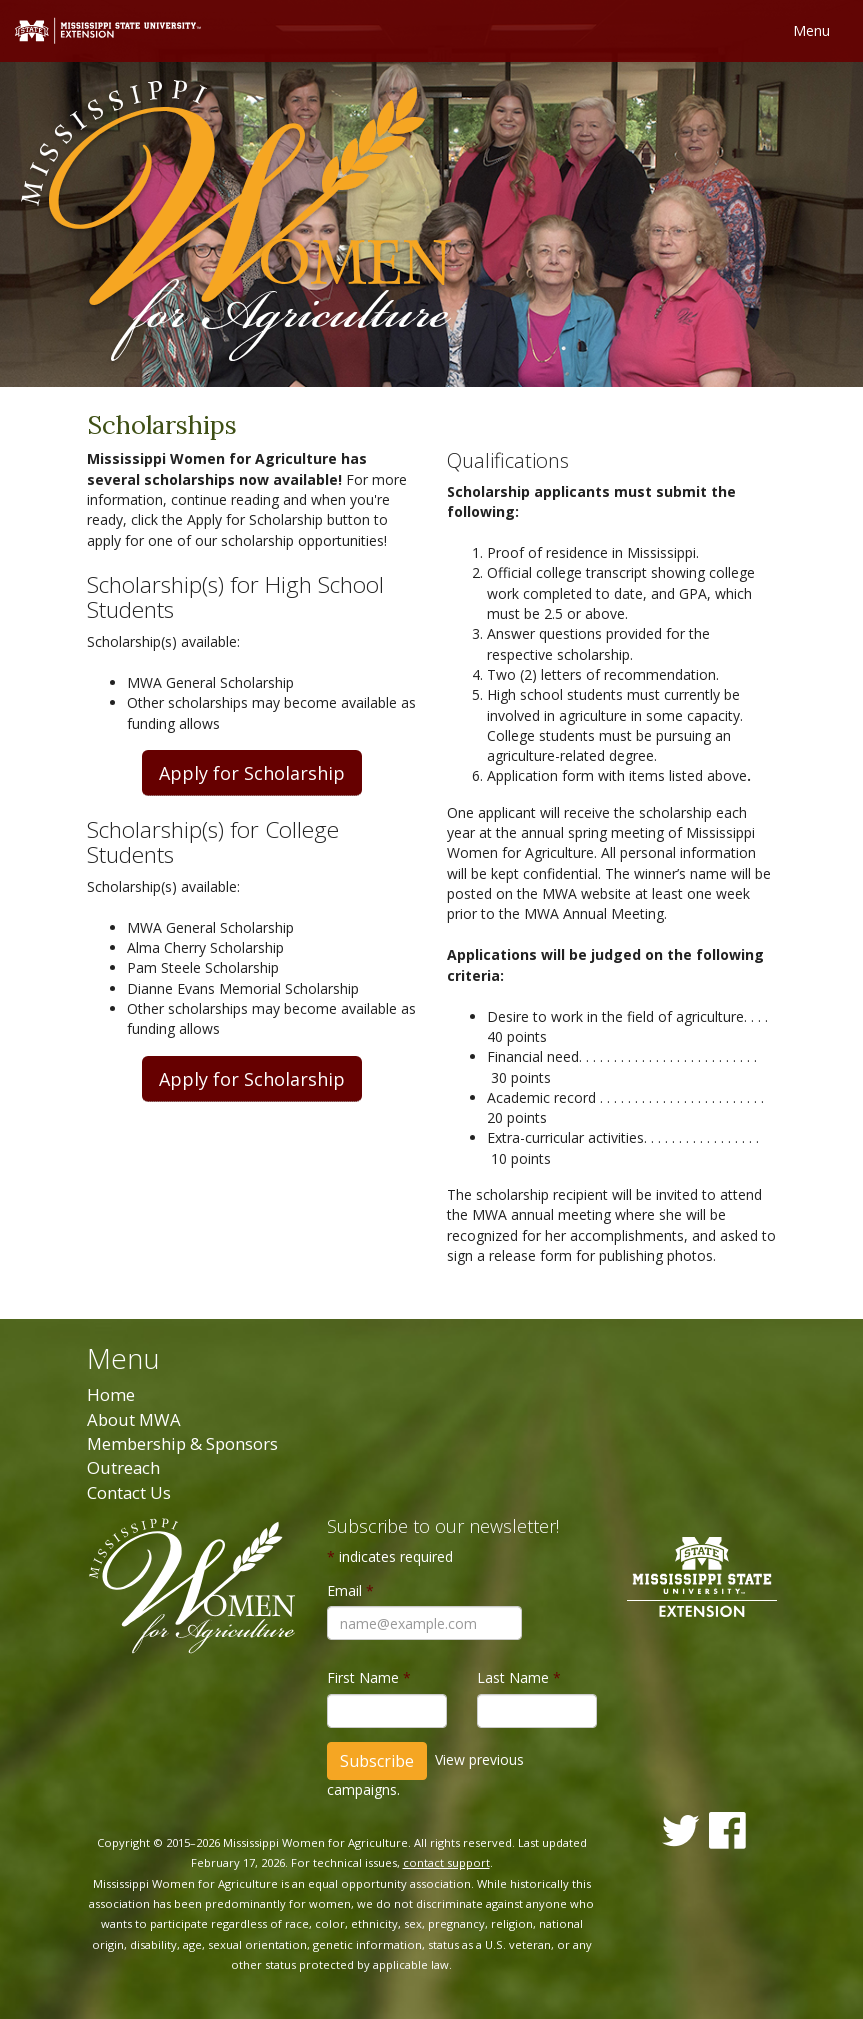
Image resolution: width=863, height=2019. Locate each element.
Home (111, 1394)
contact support (446, 1862)
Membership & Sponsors (182, 1443)
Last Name (519, 1677)
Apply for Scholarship (252, 773)
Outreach (123, 1467)
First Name (369, 1677)
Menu (811, 30)
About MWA (134, 1419)
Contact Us (129, 1492)
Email (350, 1590)
